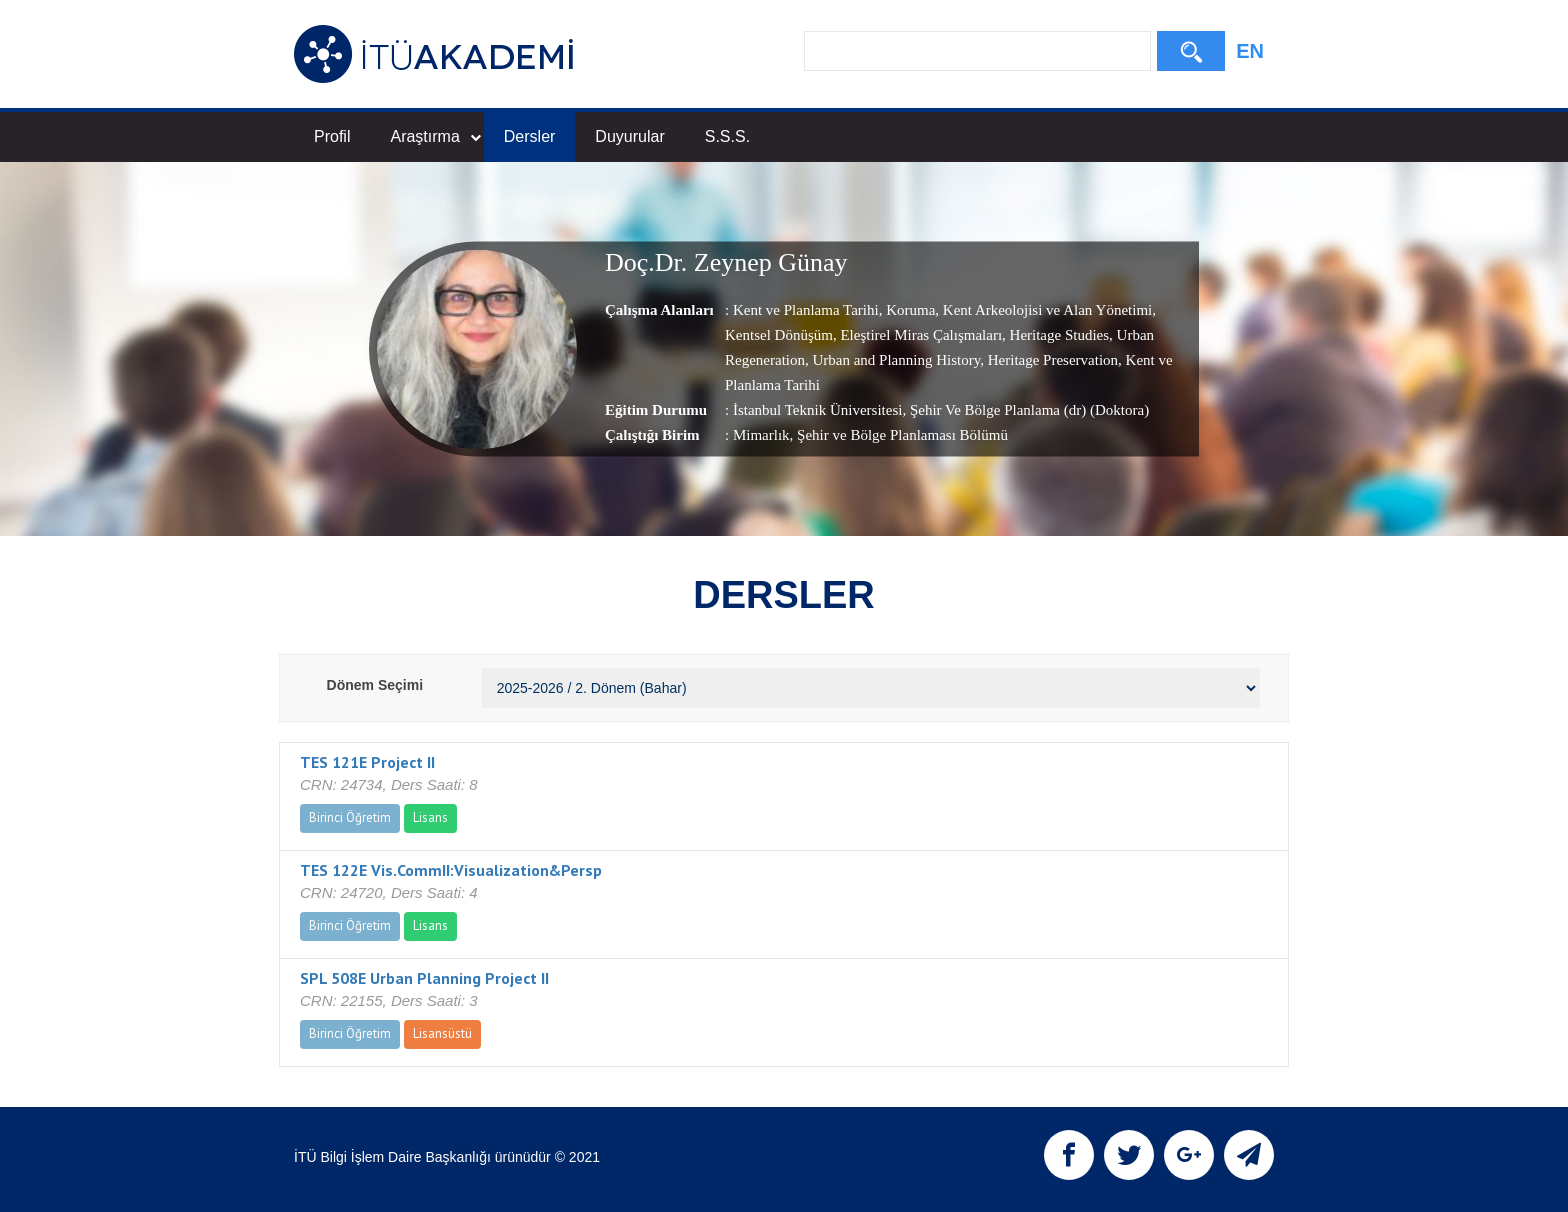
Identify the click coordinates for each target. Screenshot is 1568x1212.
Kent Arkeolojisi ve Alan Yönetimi (1045, 310)
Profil (332, 136)
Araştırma (435, 136)
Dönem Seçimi (375, 685)
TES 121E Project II (367, 762)
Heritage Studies (1057, 335)
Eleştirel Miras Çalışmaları (919, 335)
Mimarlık (761, 435)
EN (1250, 51)
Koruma (908, 310)
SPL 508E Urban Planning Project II (424, 978)
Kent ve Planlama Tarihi (806, 310)
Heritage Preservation (1051, 360)
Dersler (530, 136)
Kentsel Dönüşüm (779, 335)
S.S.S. (727, 136)
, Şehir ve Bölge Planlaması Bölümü (899, 435)
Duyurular (629, 136)
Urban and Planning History (895, 360)
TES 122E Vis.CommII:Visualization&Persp (451, 870)
